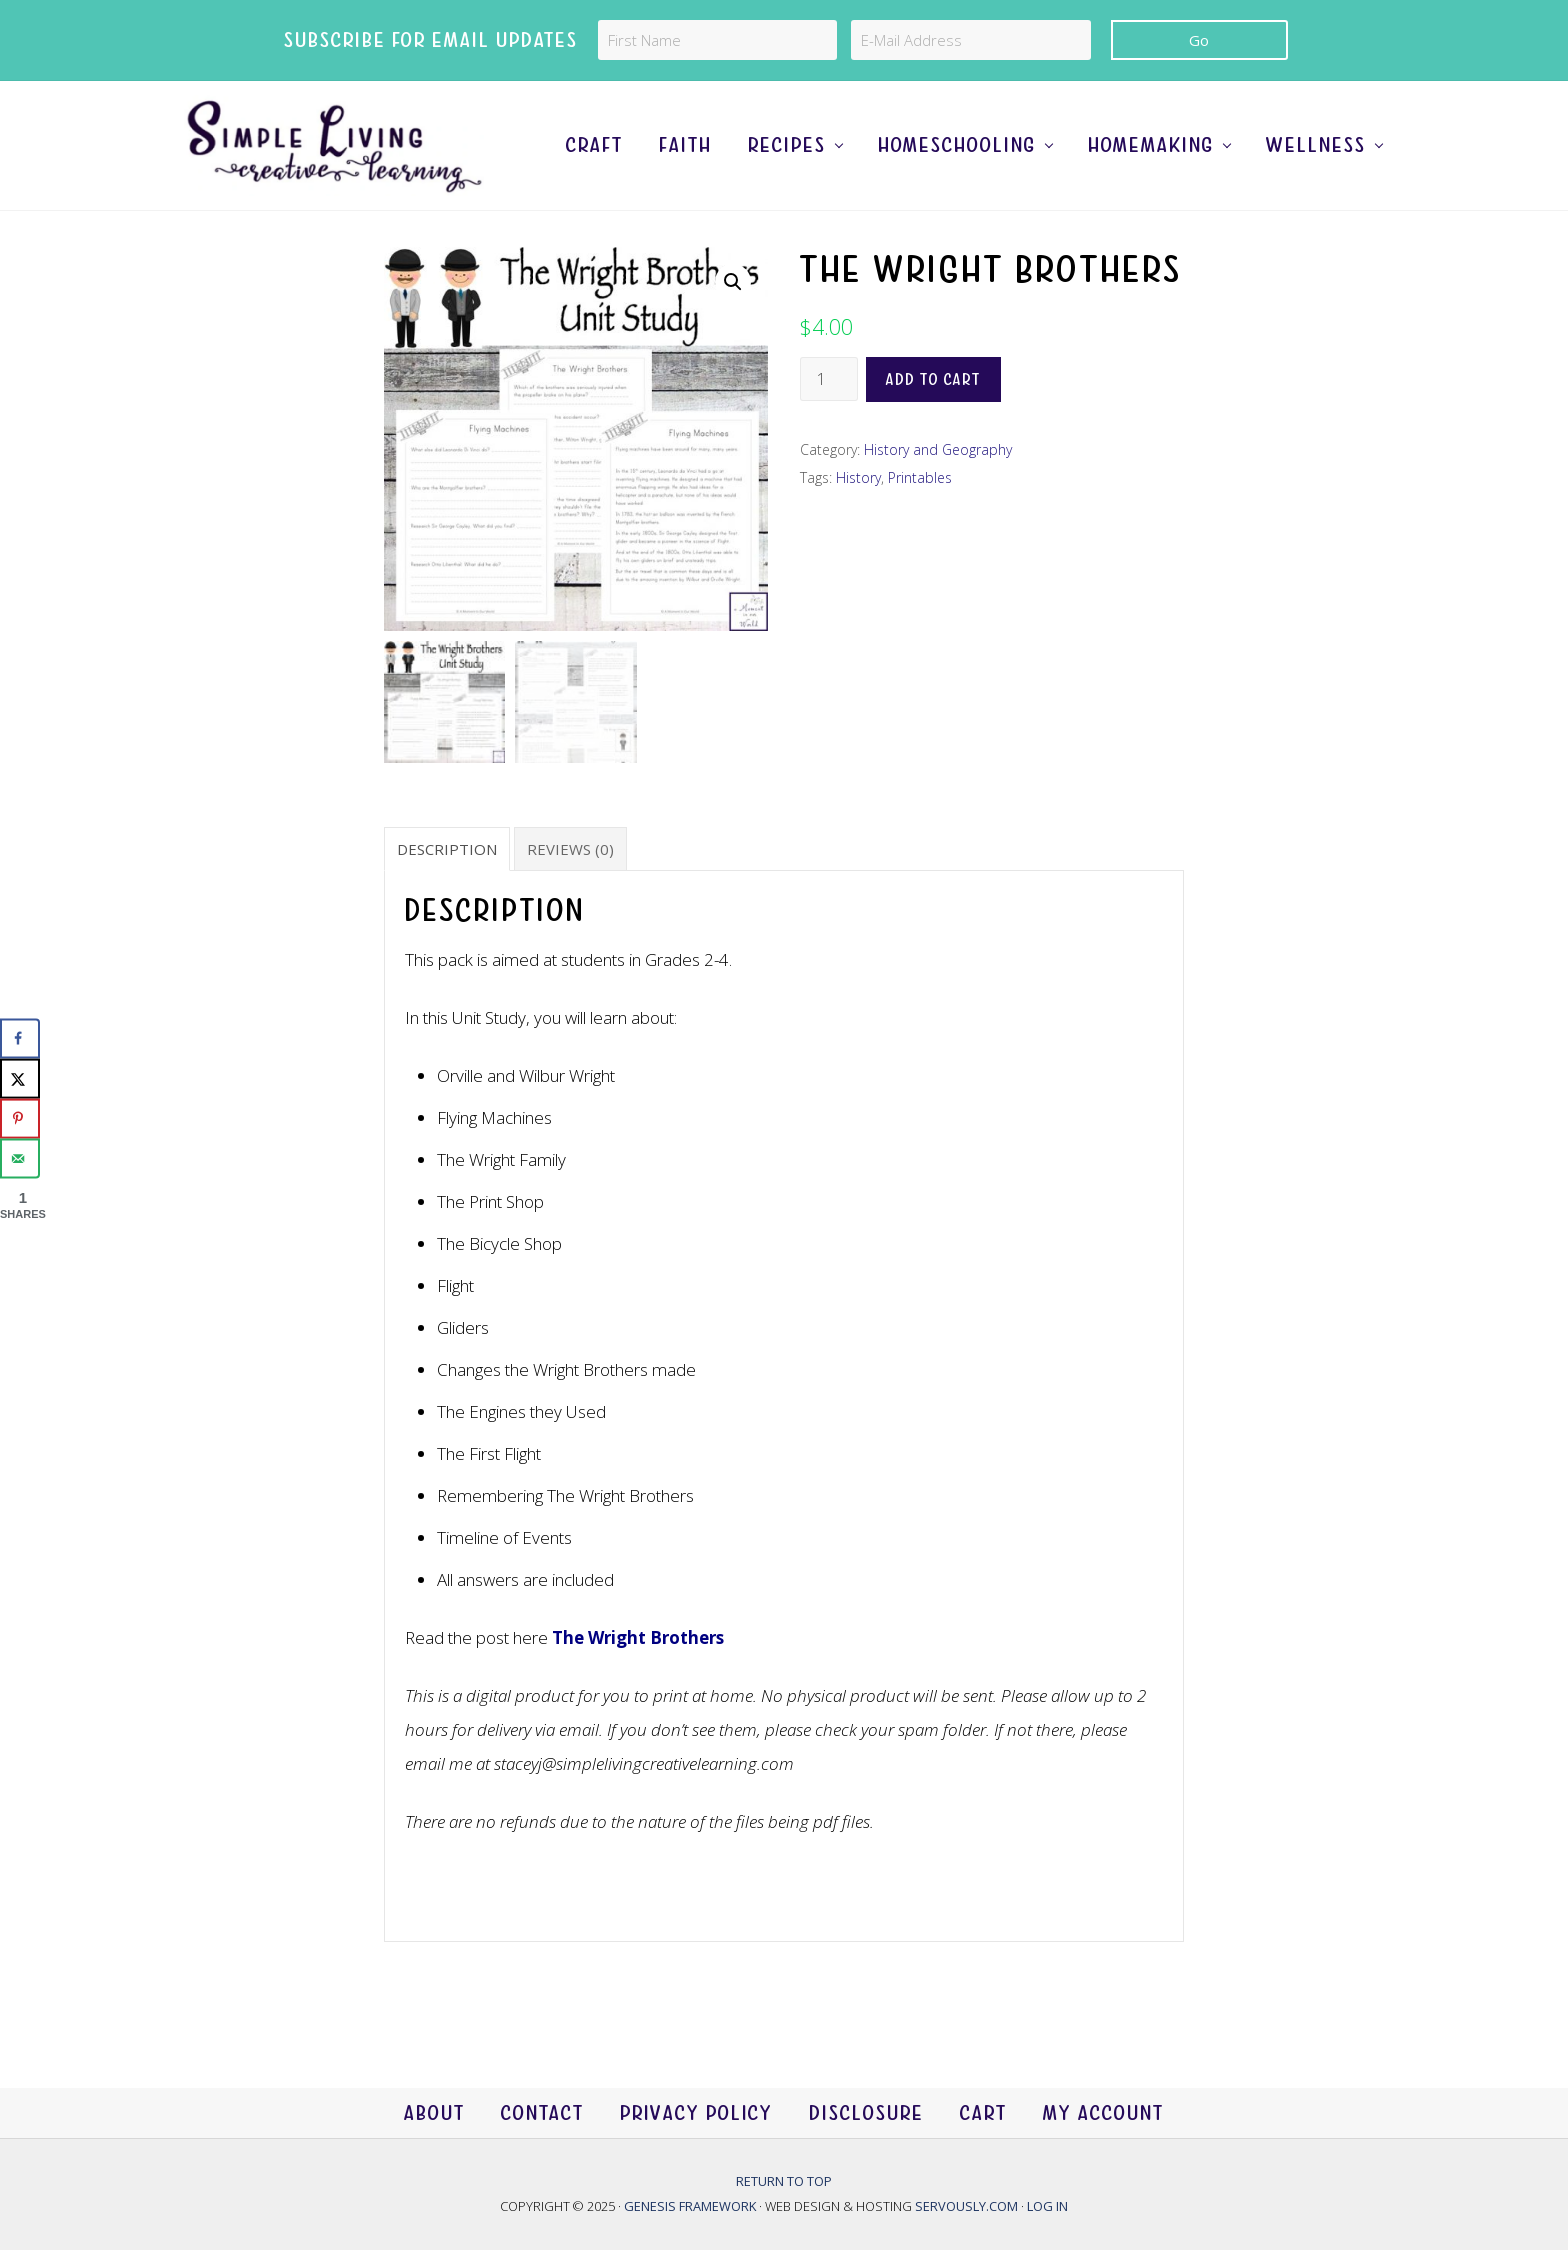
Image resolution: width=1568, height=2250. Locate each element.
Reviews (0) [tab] (570, 849)
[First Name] (717, 40)
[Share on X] (20, 1079)
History (858, 477)
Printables (920, 477)
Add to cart (933, 379)
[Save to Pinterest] (20, 1119)
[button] (733, 282)
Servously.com (966, 2206)
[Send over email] (20, 1159)
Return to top (784, 2181)
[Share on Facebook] (20, 1039)
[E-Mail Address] (970, 40)
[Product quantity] (829, 379)
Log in (1047, 2206)
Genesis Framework (691, 2206)
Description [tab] (447, 849)
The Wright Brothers (638, 1637)
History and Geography (938, 449)
